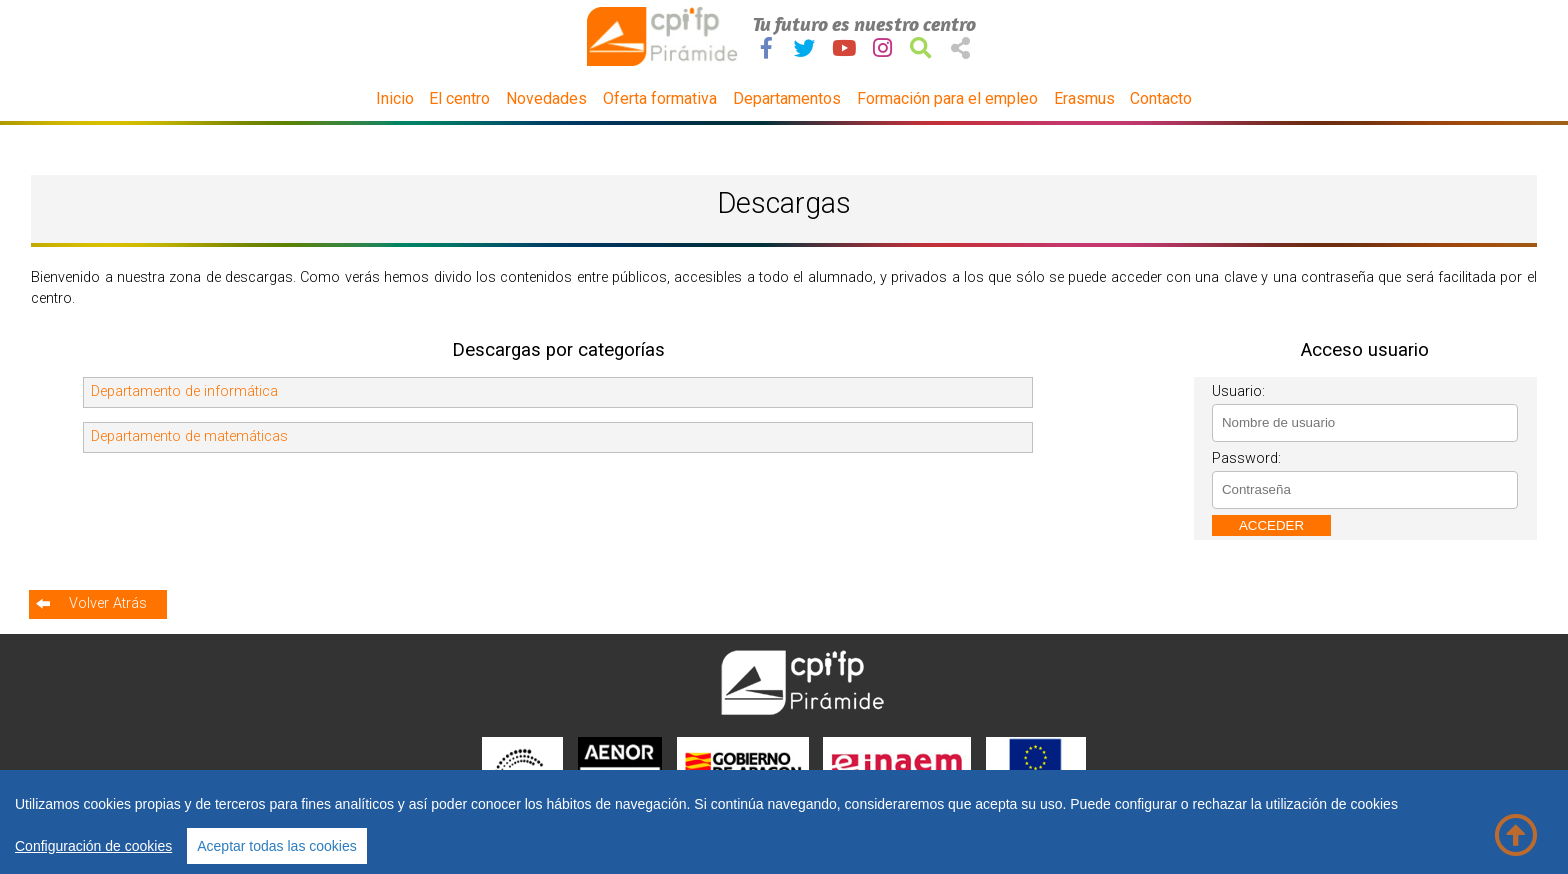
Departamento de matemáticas (189, 436)
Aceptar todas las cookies (277, 846)
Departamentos (787, 98)
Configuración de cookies (93, 846)
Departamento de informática (184, 391)
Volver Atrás (108, 603)
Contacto (1161, 98)
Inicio (395, 98)
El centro (459, 98)
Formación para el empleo (947, 98)
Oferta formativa (660, 98)
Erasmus (1084, 98)
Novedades (546, 98)
